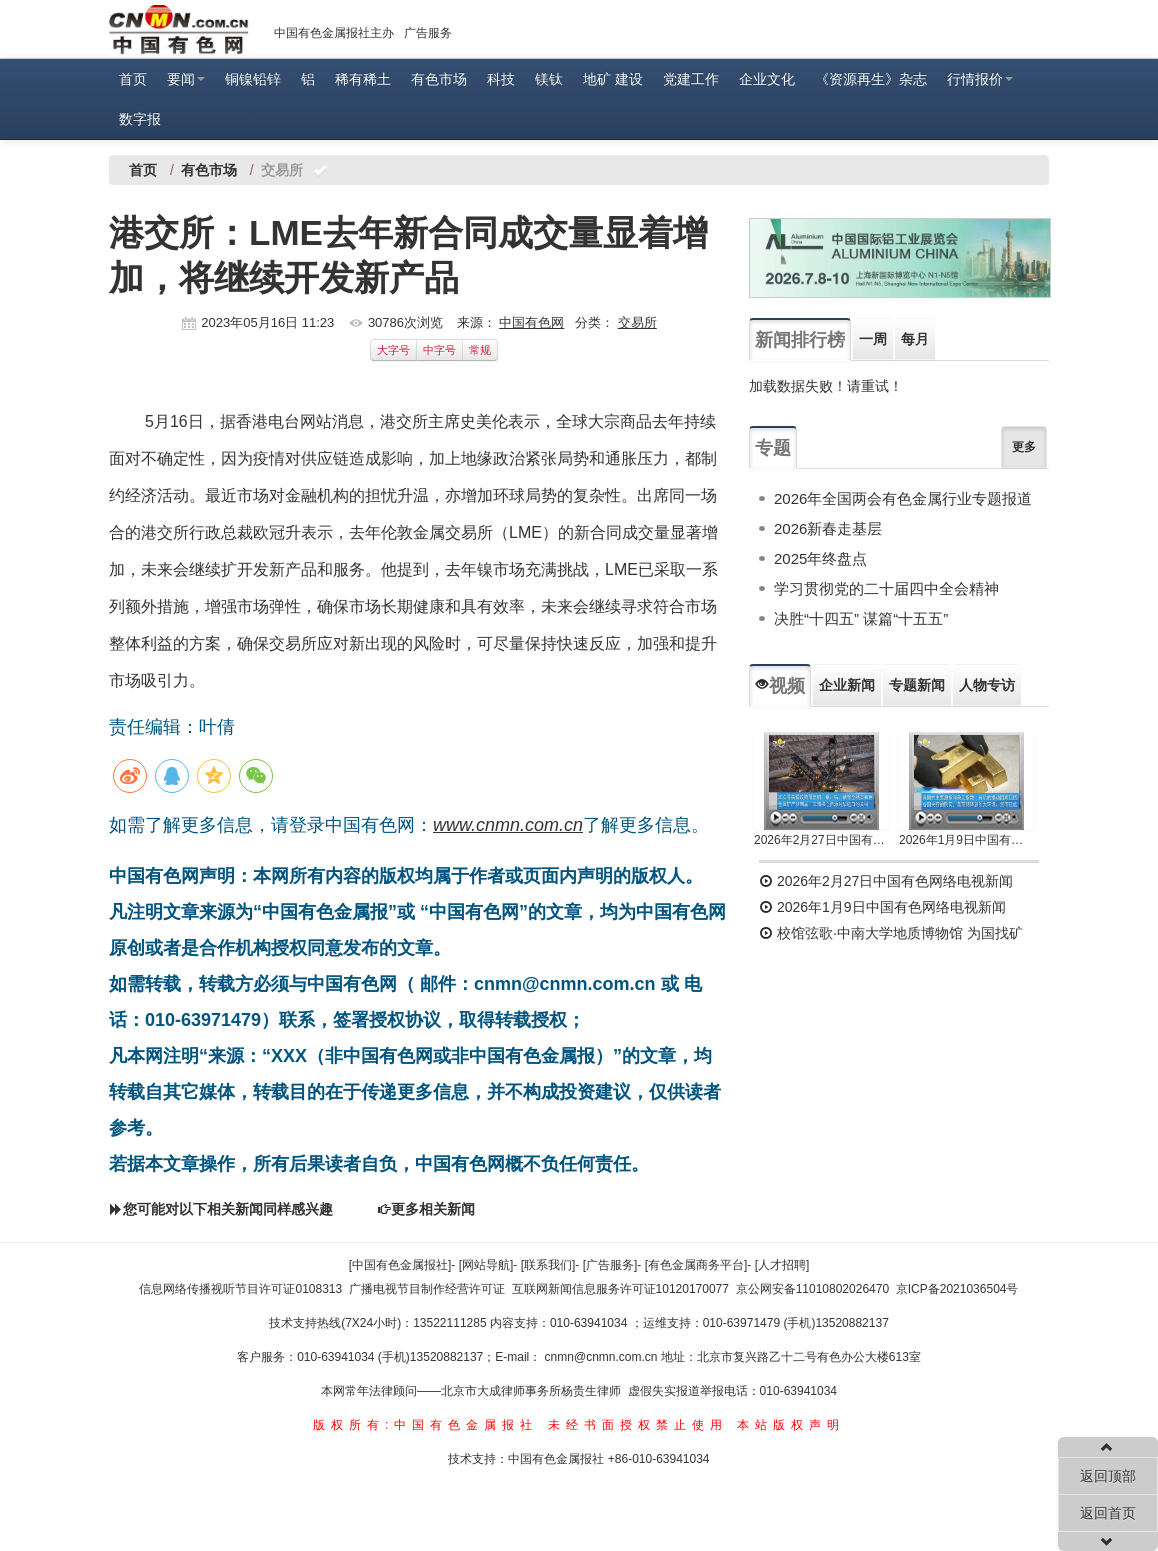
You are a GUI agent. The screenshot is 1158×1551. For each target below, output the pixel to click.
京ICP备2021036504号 (957, 1289)
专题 (773, 448)
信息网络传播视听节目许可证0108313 (240, 1289)
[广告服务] (610, 1265)
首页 (133, 79)
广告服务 (428, 33)
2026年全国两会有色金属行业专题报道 (903, 498)
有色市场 (439, 79)
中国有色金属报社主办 (334, 33)
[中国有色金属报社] (400, 1265)
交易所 (637, 322)
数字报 (140, 119)
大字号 (393, 350)
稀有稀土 (363, 79)
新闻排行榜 (800, 340)
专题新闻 (917, 685)
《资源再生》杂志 (871, 79)
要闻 (186, 79)
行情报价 (980, 79)
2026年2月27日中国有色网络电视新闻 (821, 840)
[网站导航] (486, 1265)
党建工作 (691, 79)
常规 (480, 350)
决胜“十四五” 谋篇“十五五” (861, 618)
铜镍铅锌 (253, 79)
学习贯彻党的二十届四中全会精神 (886, 588)
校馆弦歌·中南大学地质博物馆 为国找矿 (891, 933)
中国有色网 (531, 322)
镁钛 (549, 79)
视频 (780, 686)
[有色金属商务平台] (696, 1265)
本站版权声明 (791, 1425)
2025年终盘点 (820, 558)
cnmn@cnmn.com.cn (603, 1357)
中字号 (439, 350)
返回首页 (1108, 1513)
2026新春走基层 (828, 528)
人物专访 (987, 685)
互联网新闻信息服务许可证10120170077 (620, 1289)
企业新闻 (847, 685)
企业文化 (767, 79)
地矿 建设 (613, 79)
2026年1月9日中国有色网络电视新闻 (966, 840)
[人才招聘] (782, 1265)
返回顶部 (1108, 1476)
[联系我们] (548, 1265)
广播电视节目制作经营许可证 (427, 1289)
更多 (1024, 447)
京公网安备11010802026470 (812, 1289)
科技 (501, 79)
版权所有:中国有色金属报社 (425, 1425)
